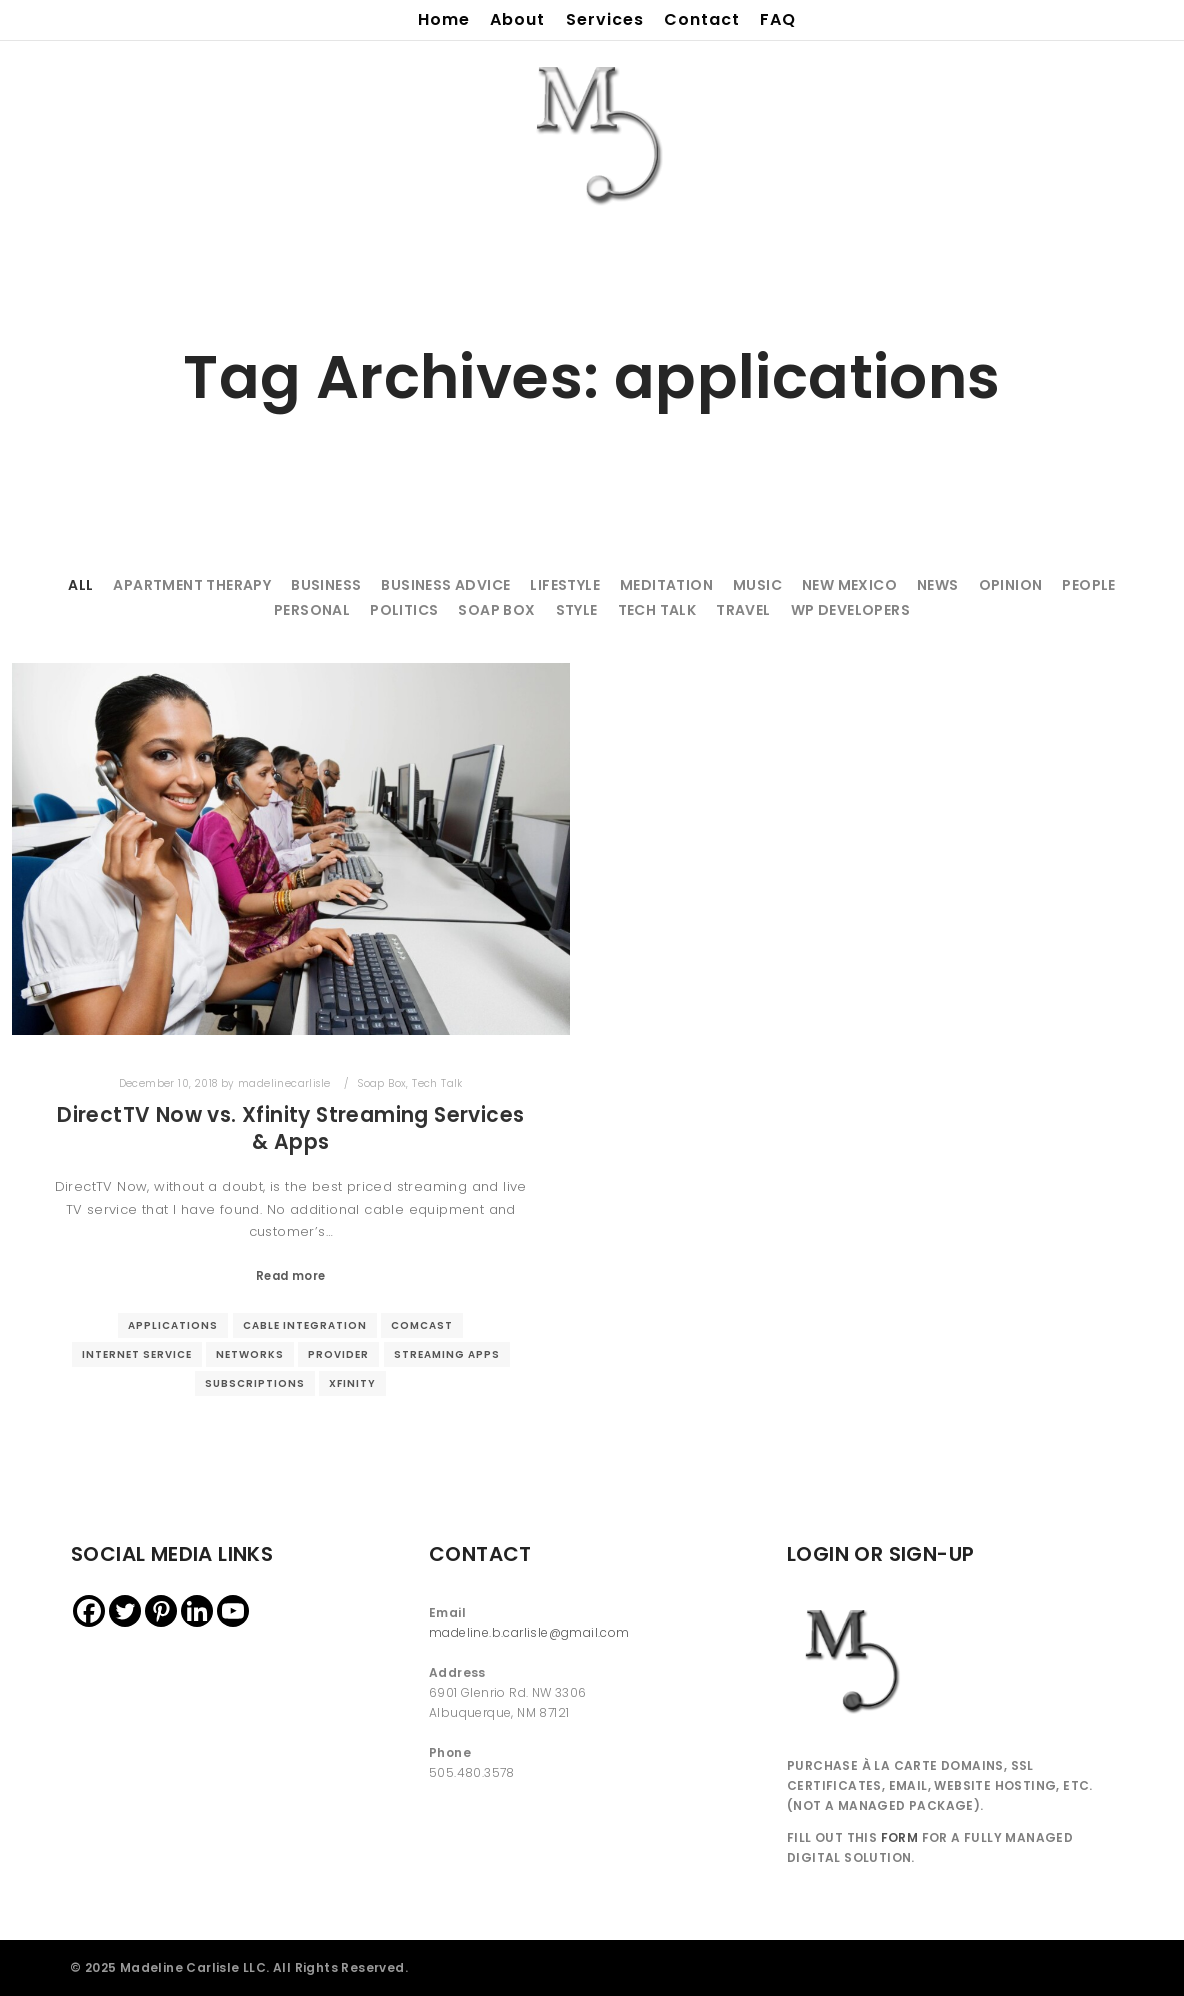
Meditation (666, 585)
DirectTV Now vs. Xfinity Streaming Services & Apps (290, 1128)
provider (338, 1354)
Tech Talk (657, 610)
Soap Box (496, 610)
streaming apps (447, 1354)
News (938, 585)
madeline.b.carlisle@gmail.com (529, 1632)
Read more (291, 1276)
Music (757, 585)
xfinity (352, 1383)
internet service (137, 1354)
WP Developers (850, 610)
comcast (422, 1325)
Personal (312, 610)
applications (173, 1325)
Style (577, 610)
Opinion (1011, 585)
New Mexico (849, 585)
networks (250, 1354)
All (80, 585)
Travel (743, 610)
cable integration (305, 1325)
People (1088, 585)
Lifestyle (565, 585)
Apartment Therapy (192, 585)
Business (326, 585)
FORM (900, 1837)
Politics (404, 610)
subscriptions (255, 1383)
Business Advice (445, 585)
